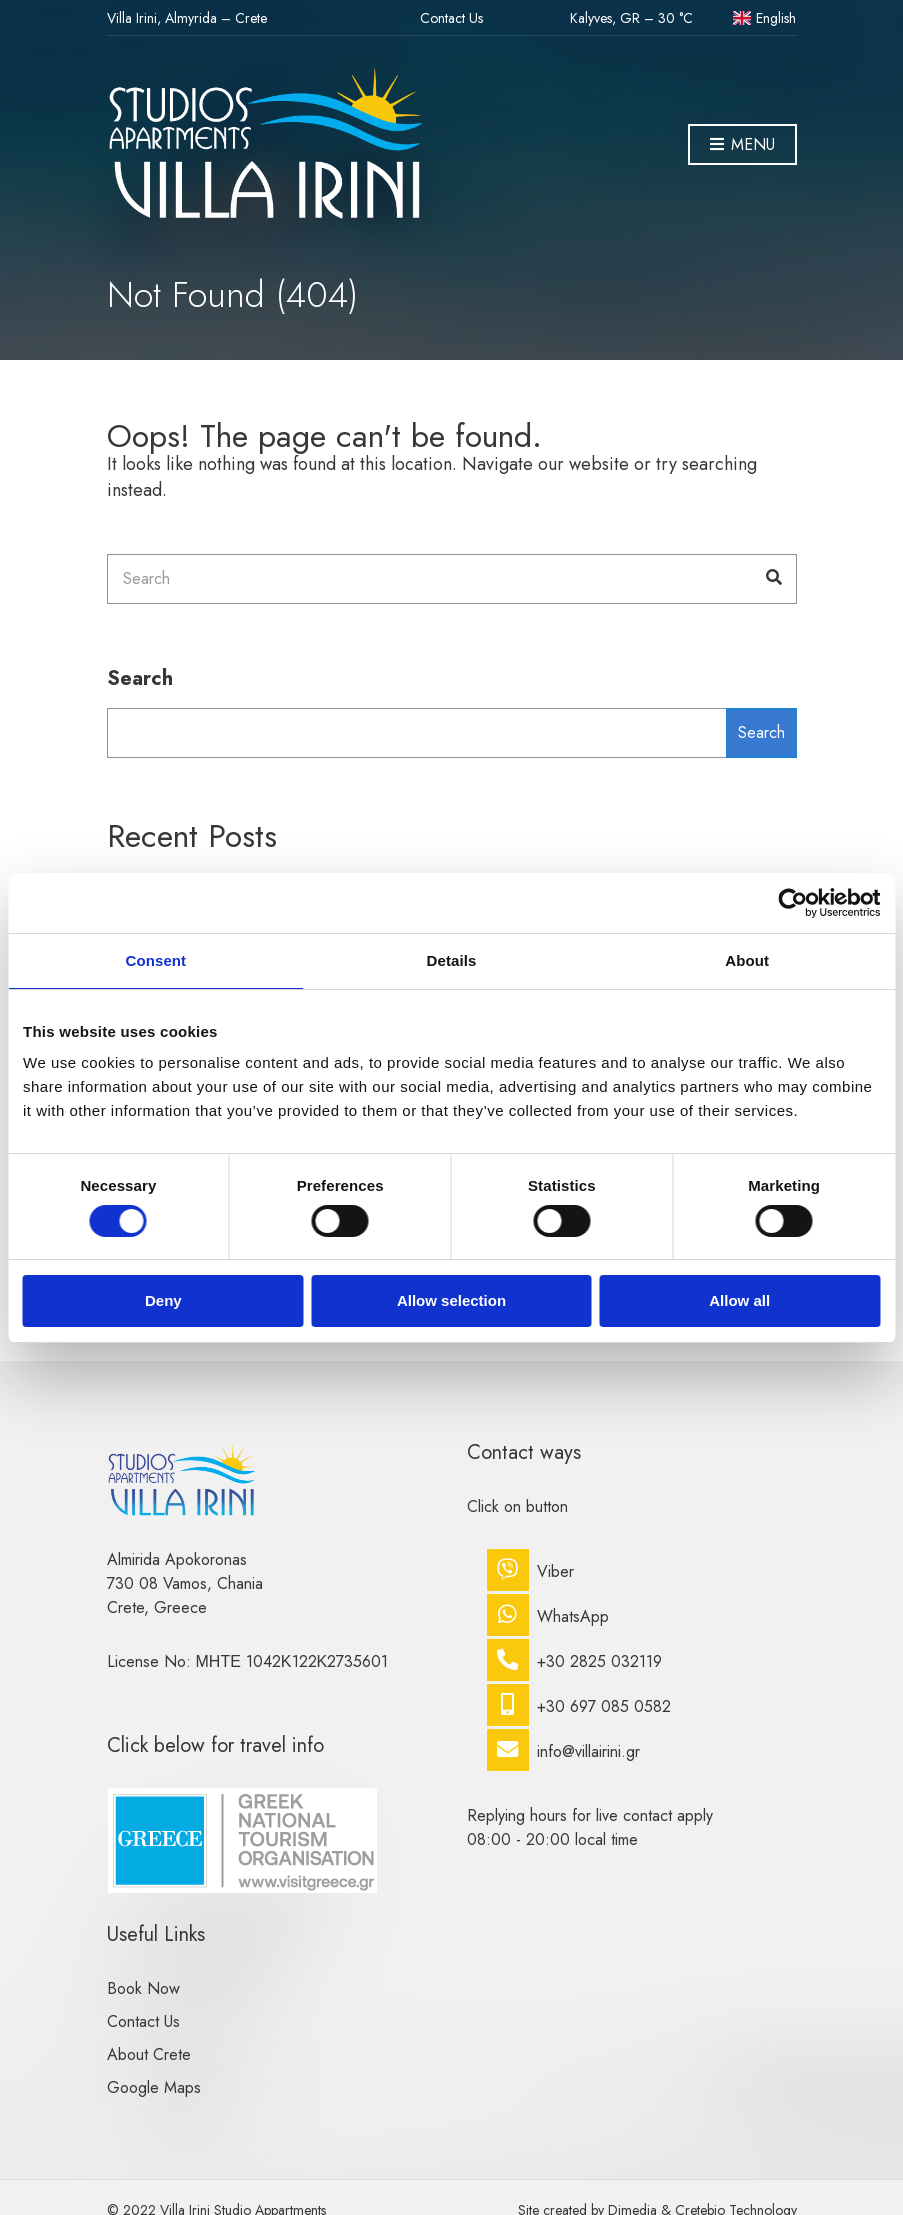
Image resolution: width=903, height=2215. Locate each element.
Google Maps (154, 2087)
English (764, 18)
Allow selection (451, 1300)
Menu (742, 145)
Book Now (143, 1988)
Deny (163, 1300)
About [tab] (747, 960)
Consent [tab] (155, 960)
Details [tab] (452, 960)
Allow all (739, 1300)
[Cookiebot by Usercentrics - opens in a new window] (792, 903)
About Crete (149, 2054)
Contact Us (451, 18)
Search (140, 678)
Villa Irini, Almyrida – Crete (187, 18)
